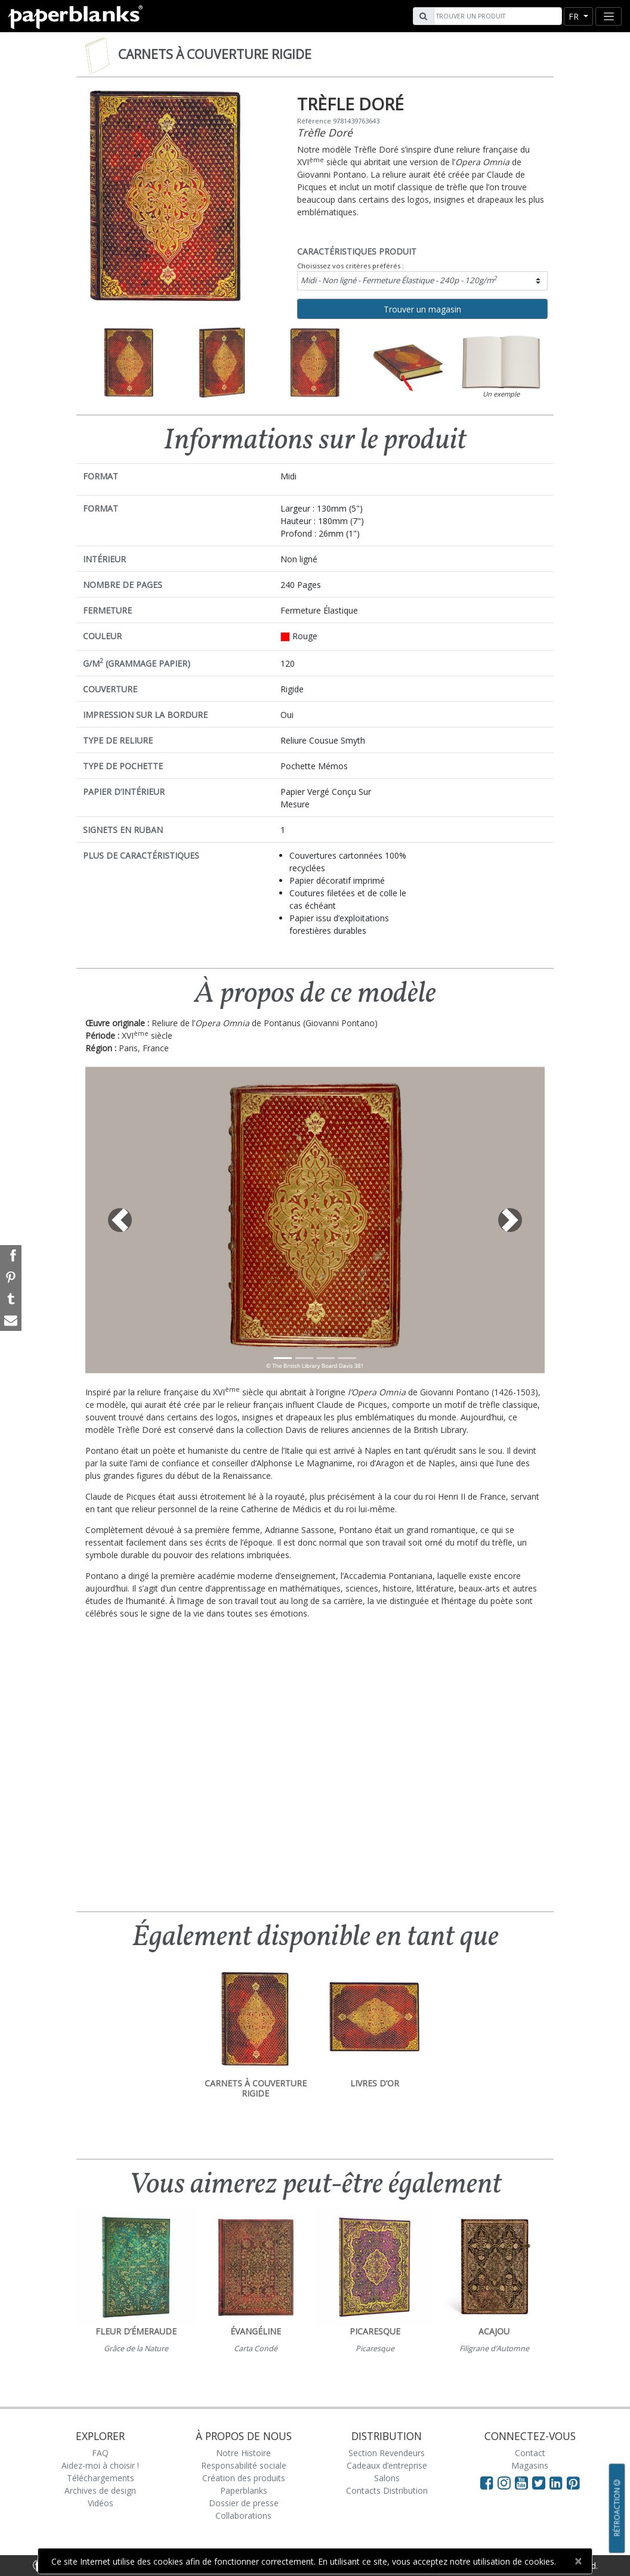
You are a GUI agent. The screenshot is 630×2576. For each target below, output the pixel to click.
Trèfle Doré (325, 132)
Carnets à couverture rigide (214, 54)
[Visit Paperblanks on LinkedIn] (558, 2482)
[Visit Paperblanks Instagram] (504, 2482)
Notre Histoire (243, 2453)
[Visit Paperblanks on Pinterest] (573, 2482)
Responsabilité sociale (243, 2465)
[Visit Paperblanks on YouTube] (523, 2482)
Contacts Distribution (387, 2490)
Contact (530, 2453)
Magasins (529, 2465)
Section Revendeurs (386, 2453)
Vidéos (100, 2503)
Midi (399, 280)
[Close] (578, 2561)
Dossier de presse (244, 2503)
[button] (120, 1220)
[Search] (496, 16)
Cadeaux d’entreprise (387, 2465)
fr (575, 16)
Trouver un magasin (422, 309)
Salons (387, 2478)
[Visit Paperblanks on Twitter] (540, 2482)
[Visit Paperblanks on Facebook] (486, 2482)
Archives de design (100, 2490)
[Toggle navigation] (608, 16)
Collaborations (243, 2515)
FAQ (100, 2453)
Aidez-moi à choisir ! (100, 2465)
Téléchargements (100, 2478)
